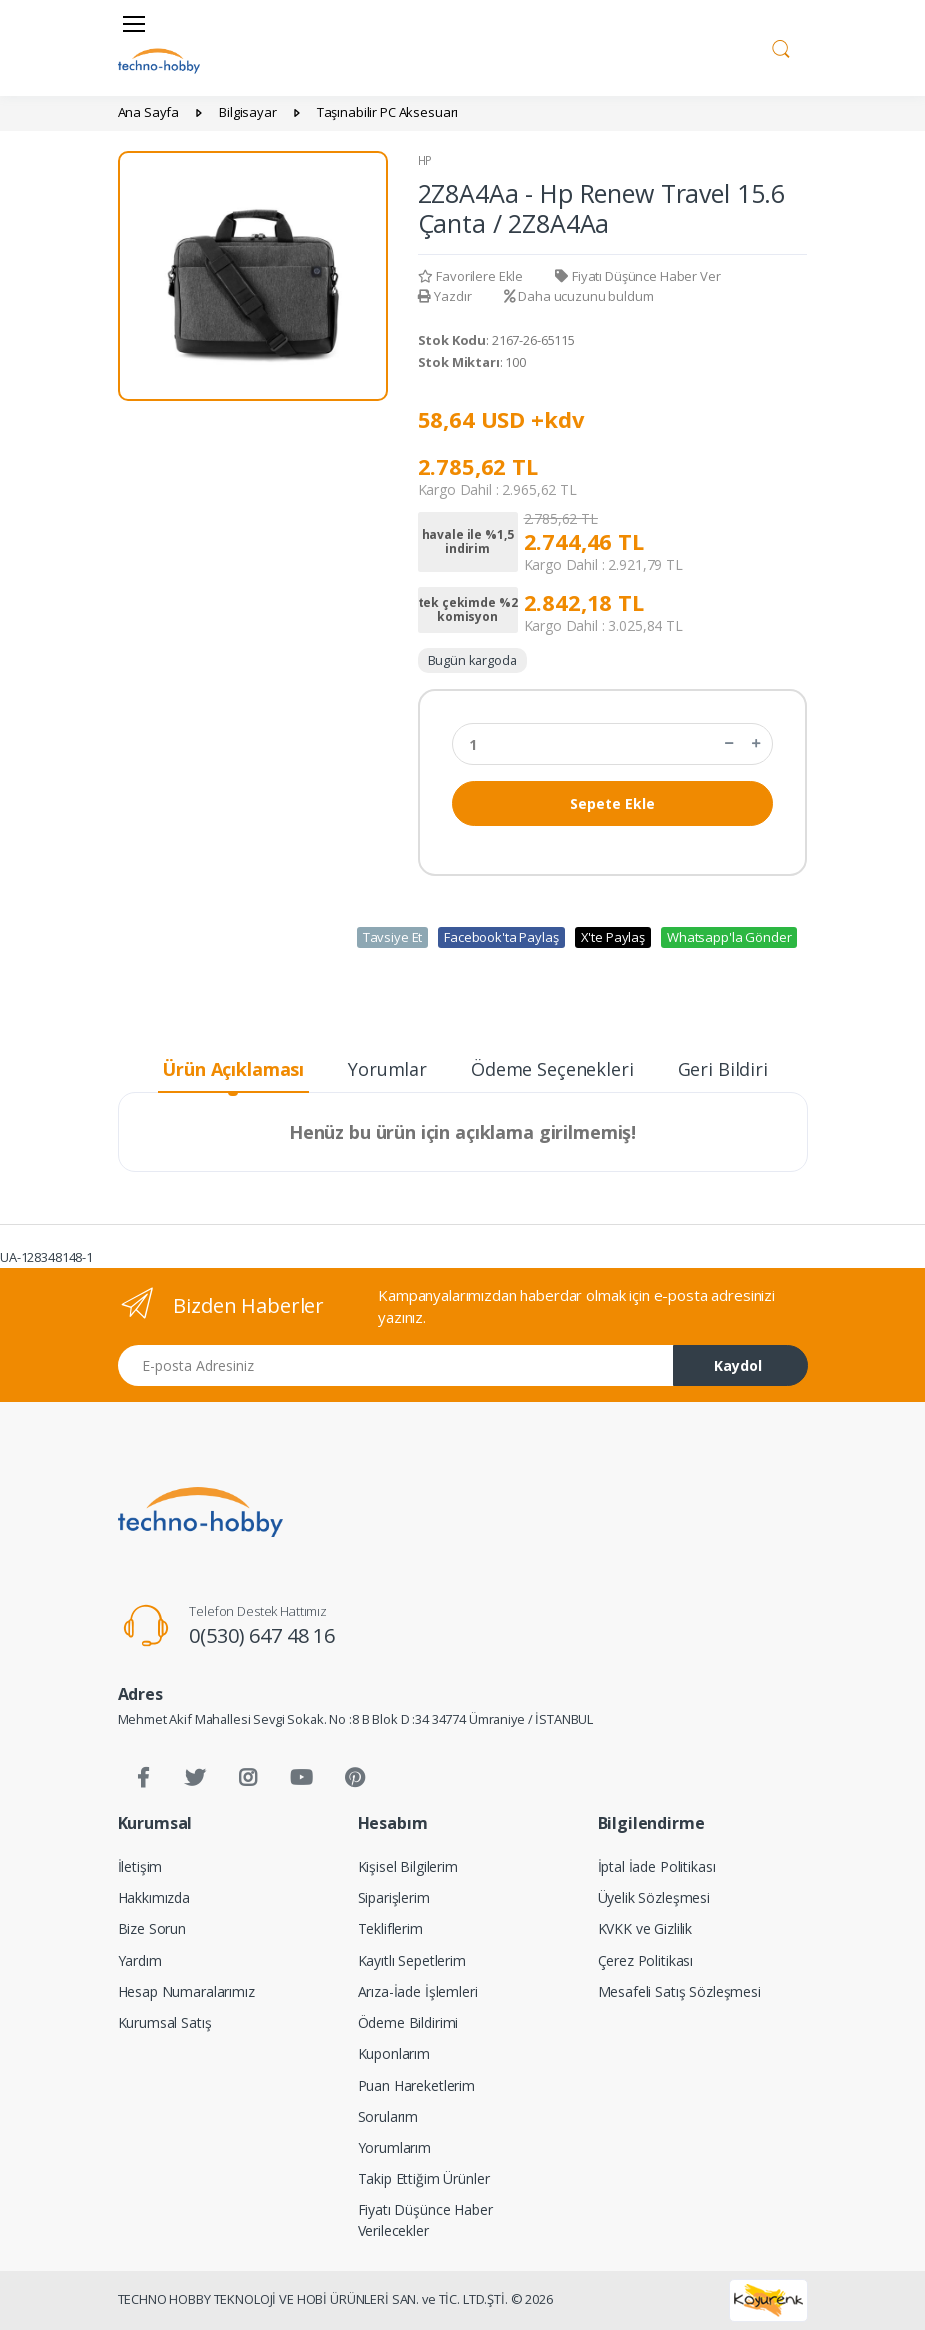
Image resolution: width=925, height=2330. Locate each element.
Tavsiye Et (393, 937)
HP (425, 160)
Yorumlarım (395, 2147)
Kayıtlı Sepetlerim (412, 1960)
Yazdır (445, 296)
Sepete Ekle (612, 803)
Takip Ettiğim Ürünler (424, 2178)
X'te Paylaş (613, 937)
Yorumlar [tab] (387, 1069)
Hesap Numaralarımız (186, 1991)
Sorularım (388, 2116)
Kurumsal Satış (165, 2022)
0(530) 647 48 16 (262, 1635)
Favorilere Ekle (471, 276)
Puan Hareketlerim (417, 2085)
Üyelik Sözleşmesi (654, 1897)
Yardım (140, 1960)
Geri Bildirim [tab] (731, 1069)
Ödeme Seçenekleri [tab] (552, 1069)
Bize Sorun (152, 1928)
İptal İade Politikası (657, 1866)
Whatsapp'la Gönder (729, 937)
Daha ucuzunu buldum (579, 296)
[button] (781, 46)
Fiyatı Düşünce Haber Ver (637, 276)
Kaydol (738, 1365)
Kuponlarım (394, 2053)
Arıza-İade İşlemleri (418, 1991)
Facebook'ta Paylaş (501, 937)
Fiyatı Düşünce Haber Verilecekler (425, 2220)
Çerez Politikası (646, 1960)
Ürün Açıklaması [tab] (233, 1069)
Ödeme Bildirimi (408, 2022)
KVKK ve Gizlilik (645, 1928)
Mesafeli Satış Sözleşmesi (679, 1991)
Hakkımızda (154, 1897)
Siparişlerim (394, 1897)
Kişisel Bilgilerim (408, 1866)
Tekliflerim (390, 1928)
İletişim (140, 1866)
